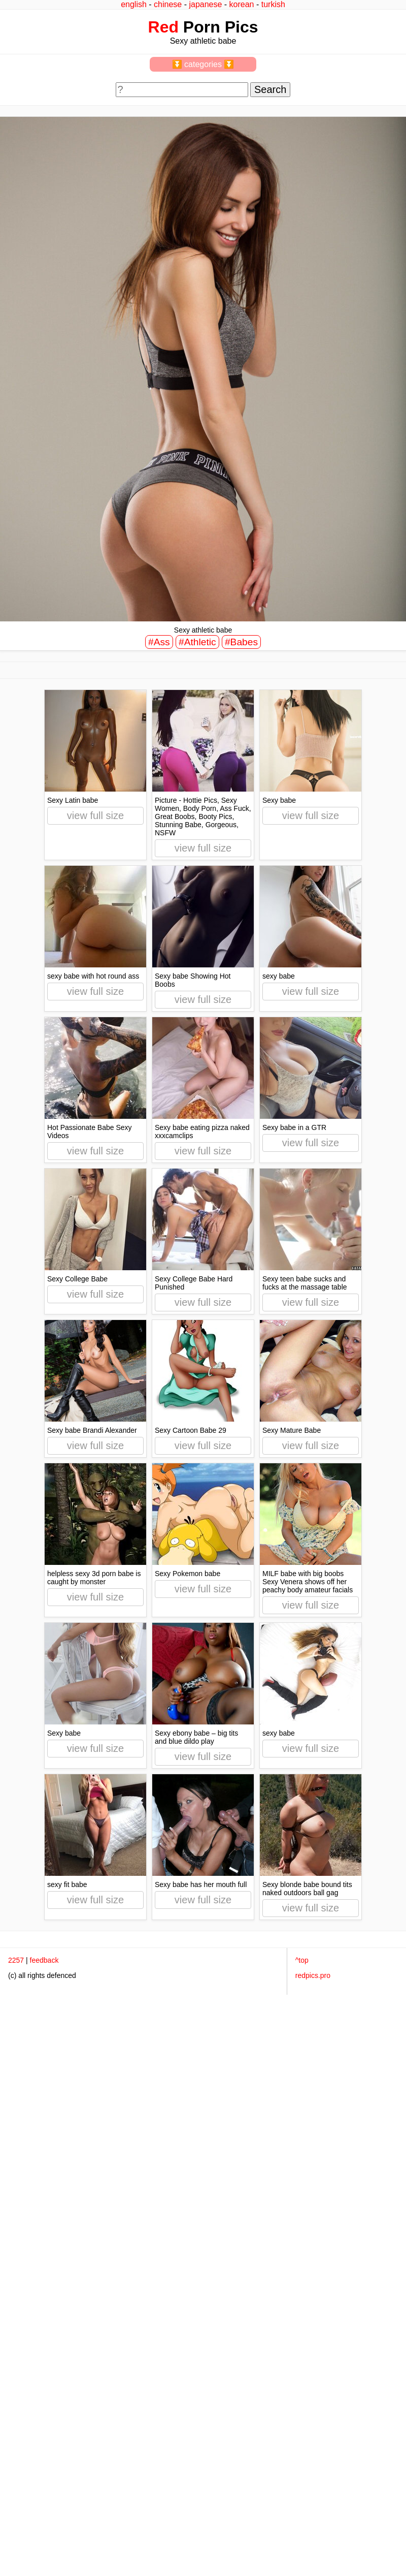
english (134, 4)
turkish (273, 4)
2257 (16, 1960)
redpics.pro (312, 1975)
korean (241, 4)
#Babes (241, 642)
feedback (44, 1960)
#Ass (159, 642)
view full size (95, 815)
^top (302, 1960)
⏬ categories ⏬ (203, 64)
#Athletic (197, 642)
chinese (168, 4)
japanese (205, 4)
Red (163, 27)
